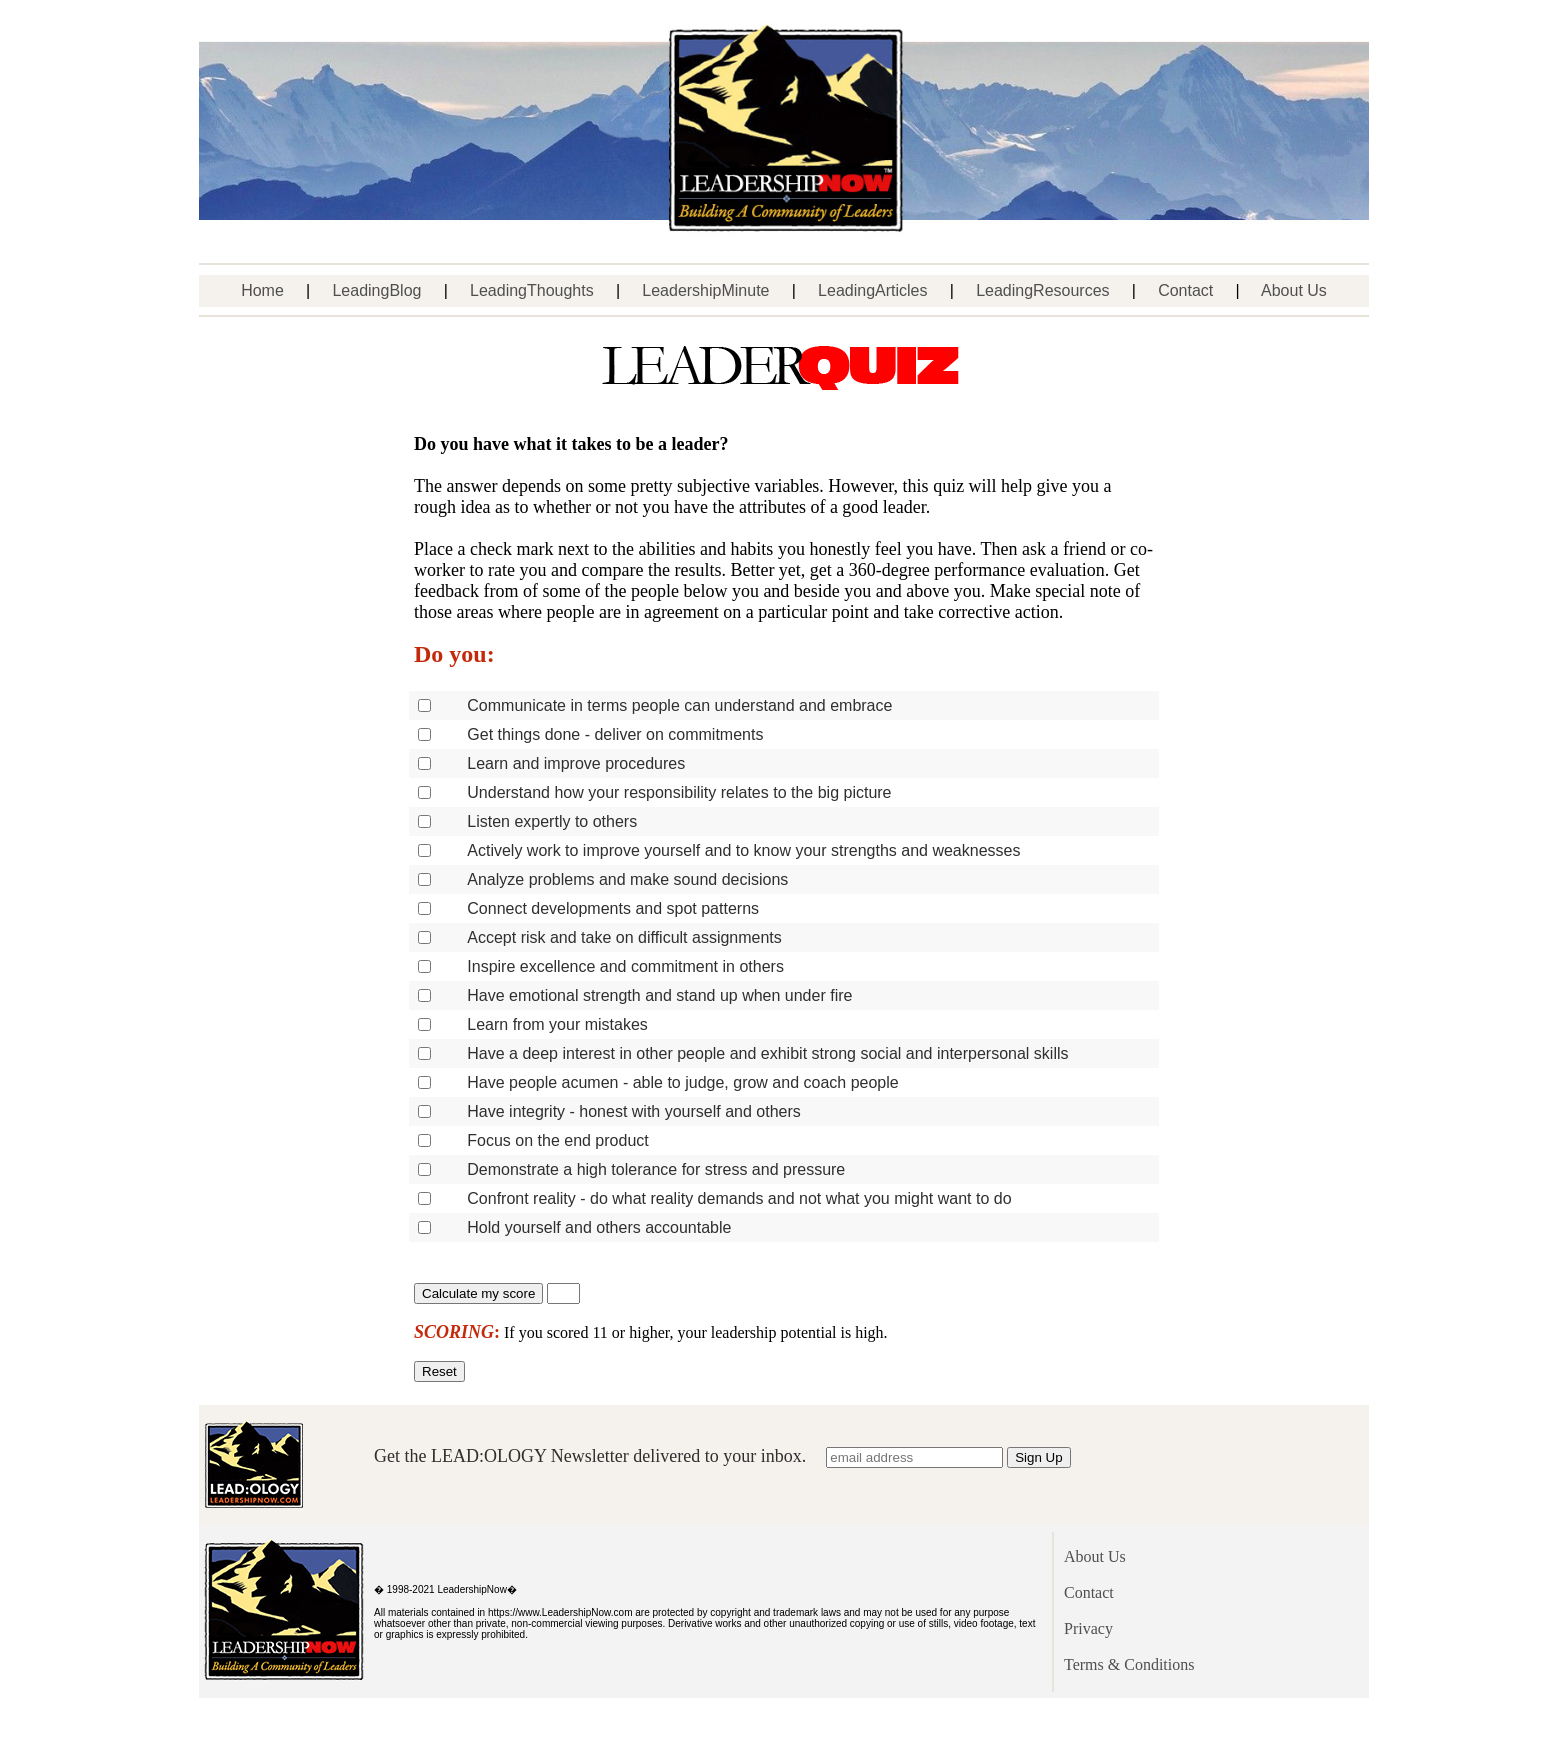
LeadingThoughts (532, 290)
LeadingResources (1042, 290)
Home (262, 290)
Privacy (1088, 1628)
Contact (1185, 290)
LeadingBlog (376, 290)
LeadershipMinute (705, 290)
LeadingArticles (872, 290)
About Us (1294, 290)
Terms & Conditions (1129, 1664)
